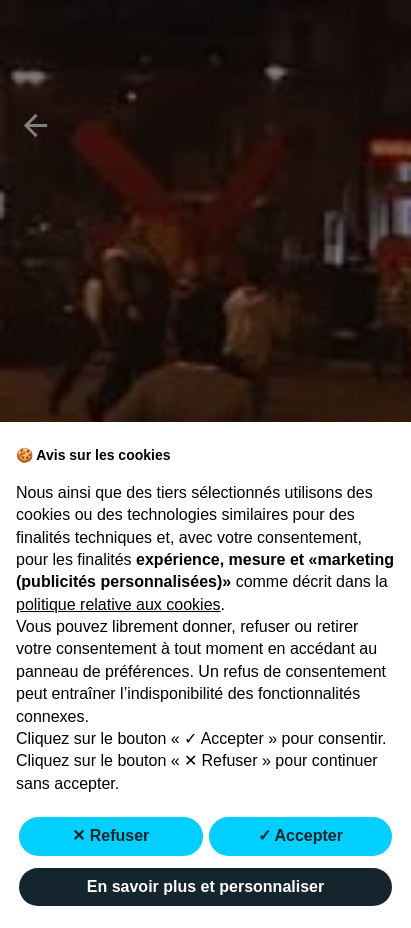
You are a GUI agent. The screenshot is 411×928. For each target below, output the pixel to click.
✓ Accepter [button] (300, 835)
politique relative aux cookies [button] (118, 604)
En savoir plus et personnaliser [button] (205, 886)
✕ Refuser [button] (110, 835)
